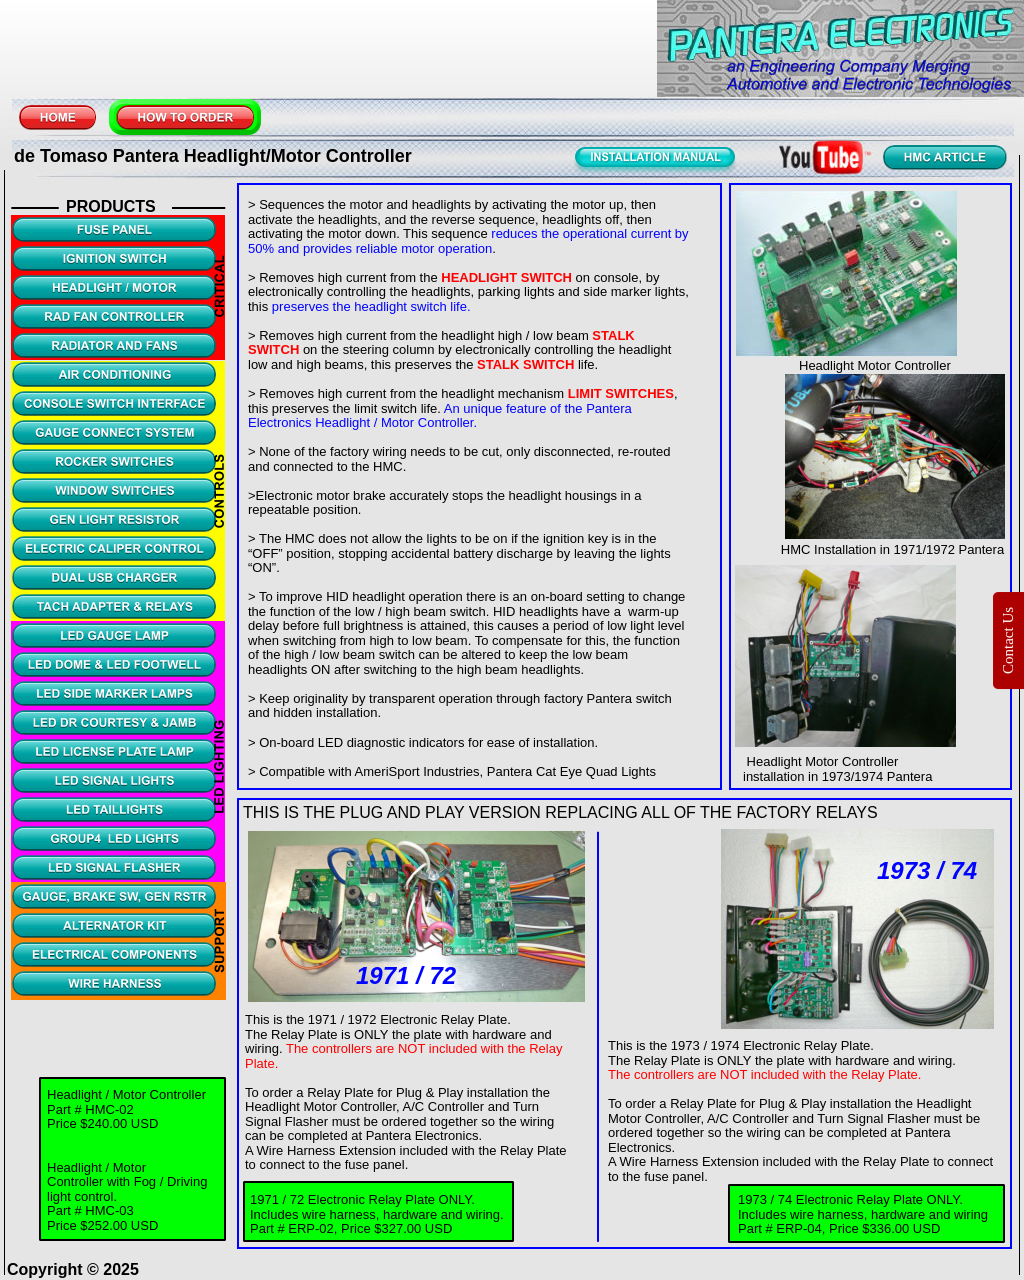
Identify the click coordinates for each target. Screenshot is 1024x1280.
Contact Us (1008, 639)
